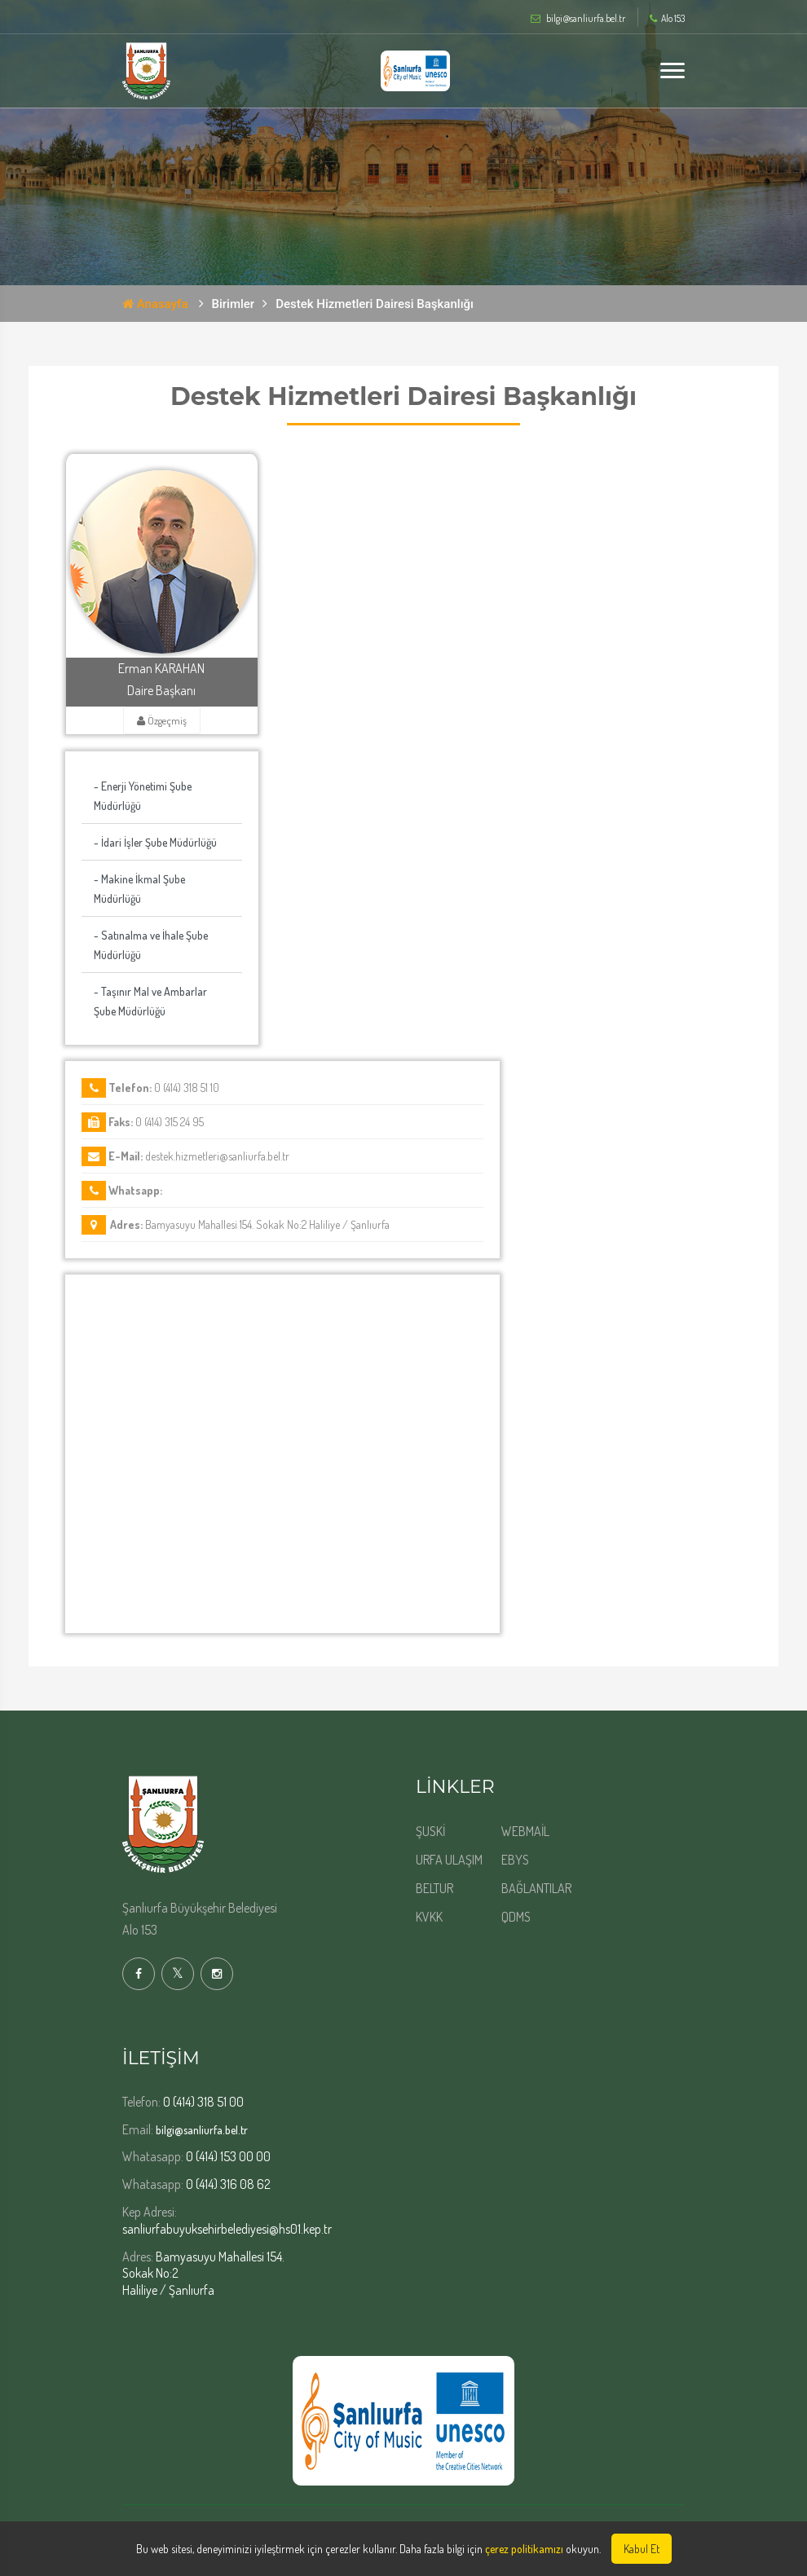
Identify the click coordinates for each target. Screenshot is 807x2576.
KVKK (429, 1917)
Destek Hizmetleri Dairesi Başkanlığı (375, 304)
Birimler (233, 304)
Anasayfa (155, 304)
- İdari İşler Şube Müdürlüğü (155, 842)
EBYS (515, 1860)
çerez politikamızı (524, 2549)
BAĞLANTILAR (536, 1888)
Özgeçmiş (162, 720)
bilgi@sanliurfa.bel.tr (202, 2130)
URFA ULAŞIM (449, 1860)
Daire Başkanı (161, 690)
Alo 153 (667, 19)
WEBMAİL (525, 1831)
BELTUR (434, 1888)
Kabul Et (641, 2549)
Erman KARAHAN (161, 668)
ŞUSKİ (430, 1831)
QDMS (516, 1917)
